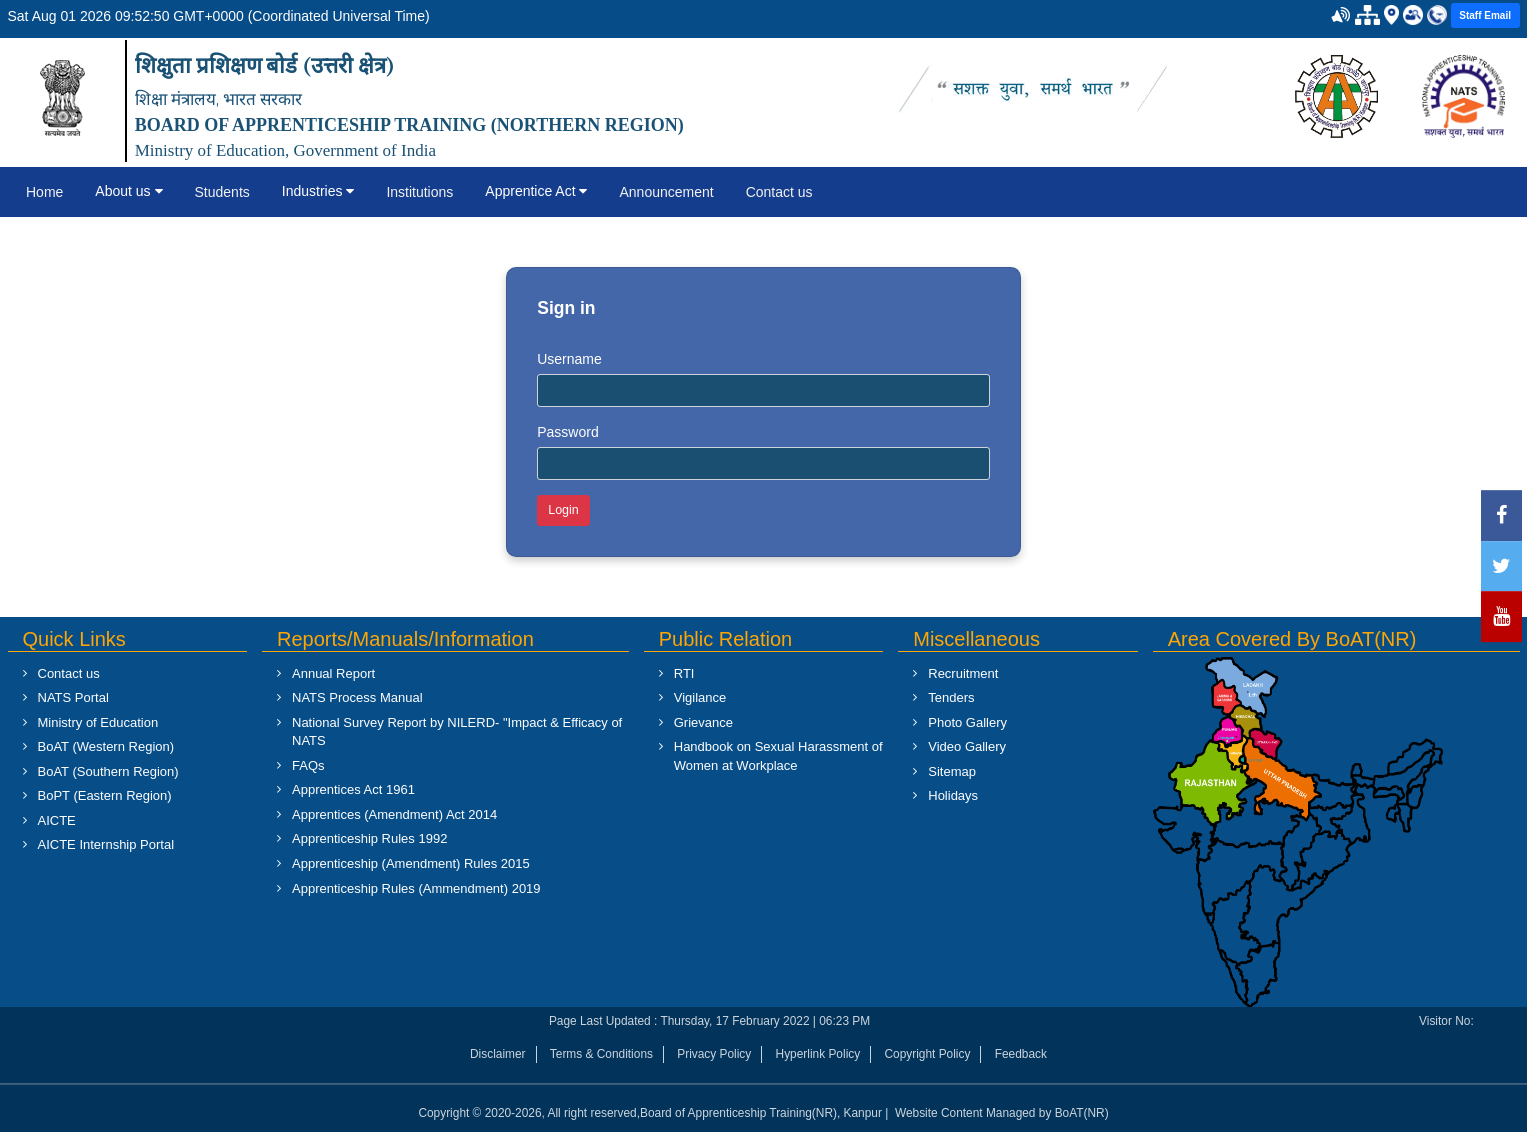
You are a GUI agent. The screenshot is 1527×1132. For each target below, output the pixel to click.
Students (222, 192)
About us (128, 191)
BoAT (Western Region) (106, 746)
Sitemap (952, 771)
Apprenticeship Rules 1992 (369, 838)
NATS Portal (73, 697)
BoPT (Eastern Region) (105, 795)
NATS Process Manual (357, 697)
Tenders (951, 697)
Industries (318, 191)
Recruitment (963, 673)
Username (569, 359)
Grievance (703, 722)
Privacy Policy (714, 1054)
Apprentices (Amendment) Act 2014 (394, 814)
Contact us (779, 192)
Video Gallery (967, 746)
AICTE (57, 820)
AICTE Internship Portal (106, 844)
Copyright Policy (927, 1054)
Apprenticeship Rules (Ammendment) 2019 (416, 888)
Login (563, 510)
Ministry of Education (98, 722)
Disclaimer (498, 1054)
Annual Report (333, 673)
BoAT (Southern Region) (108, 771)
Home (44, 192)
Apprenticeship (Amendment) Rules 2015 (411, 863)
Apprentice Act (536, 191)
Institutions (419, 192)
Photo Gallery (967, 722)
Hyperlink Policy (818, 1054)
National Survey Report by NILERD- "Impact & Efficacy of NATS (457, 732)
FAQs (308, 765)
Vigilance (700, 697)
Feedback (1021, 1054)
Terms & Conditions (601, 1054)
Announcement (666, 192)
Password (567, 432)
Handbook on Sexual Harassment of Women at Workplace (778, 756)
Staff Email (1485, 15)
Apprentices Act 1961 (353, 789)
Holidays (953, 795)
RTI (684, 673)
